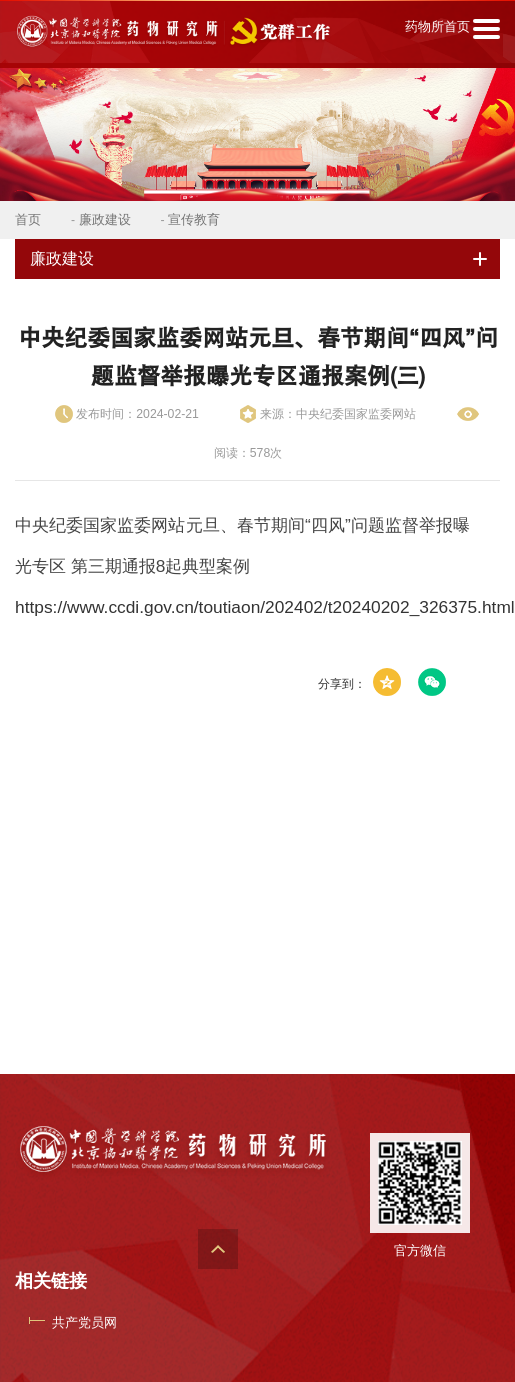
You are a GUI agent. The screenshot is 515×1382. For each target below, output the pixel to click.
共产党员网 (84, 1322)
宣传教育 (194, 219)
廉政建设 (105, 219)
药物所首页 (437, 26)
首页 (28, 219)
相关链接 (51, 1281)
